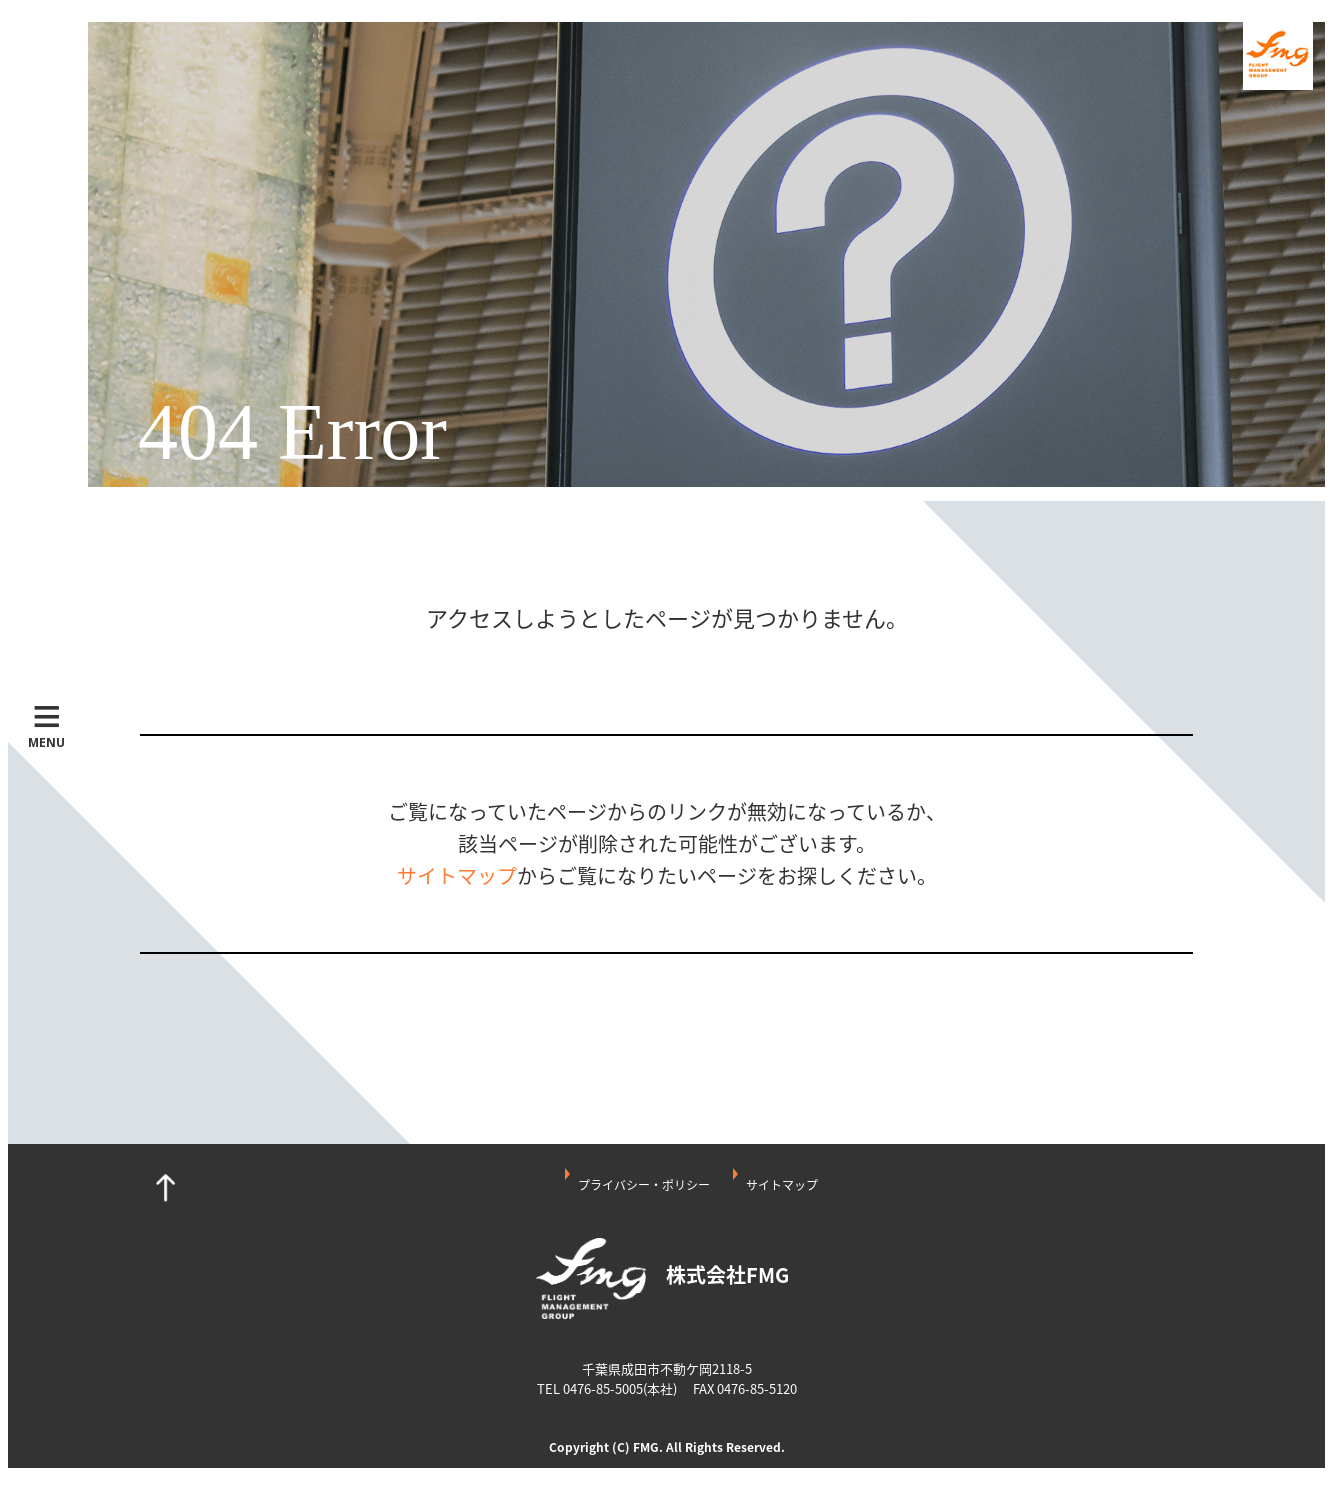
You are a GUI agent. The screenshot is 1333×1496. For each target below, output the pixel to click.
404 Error (292, 433)
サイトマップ (457, 875)
